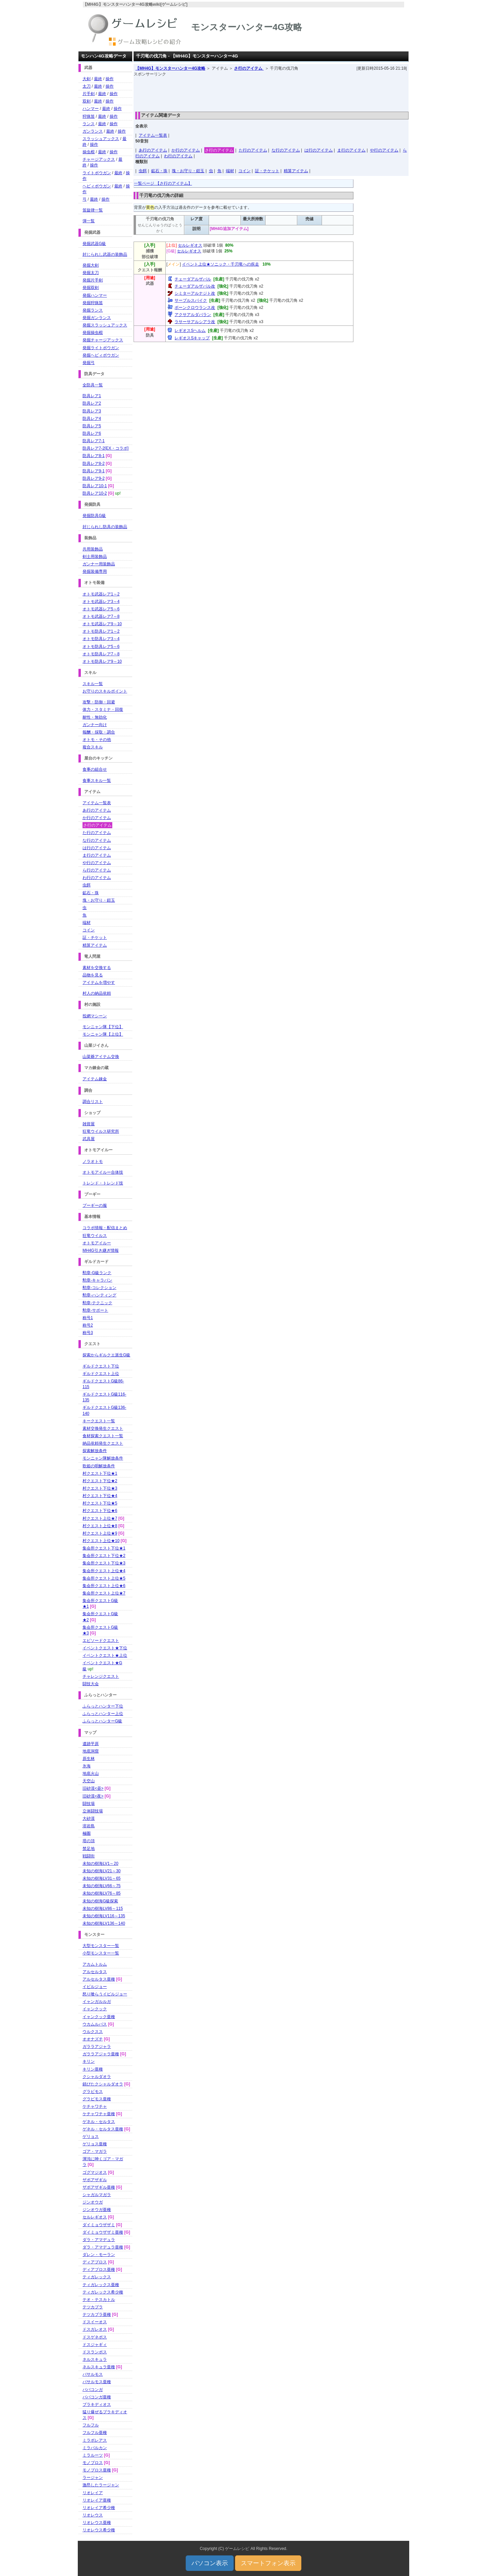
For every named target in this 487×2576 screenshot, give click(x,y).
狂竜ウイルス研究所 (101, 1131)
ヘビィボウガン (97, 186)
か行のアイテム (185, 150)
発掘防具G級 (94, 515)
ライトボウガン (97, 173)
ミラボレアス (95, 2440)
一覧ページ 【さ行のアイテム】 (163, 183)
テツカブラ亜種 (97, 2314)
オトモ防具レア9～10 (102, 661)
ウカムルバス (95, 2024)
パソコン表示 (209, 2563)
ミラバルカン (95, 2447)
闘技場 (89, 1803)
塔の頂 (89, 1840)
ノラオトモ (93, 1161)
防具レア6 (92, 433)
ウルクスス (93, 2031)
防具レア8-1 (94, 455)
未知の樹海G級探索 (100, 1901)
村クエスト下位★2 (100, 1480)
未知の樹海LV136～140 (104, 1923)
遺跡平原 (91, 1743)
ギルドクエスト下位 (101, 1366)
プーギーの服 (95, 1205)
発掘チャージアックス (103, 340)
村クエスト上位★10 (101, 1540)
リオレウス (93, 2515)
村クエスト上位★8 (100, 1525)
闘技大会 (91, 1683)
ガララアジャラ (97, 2046)
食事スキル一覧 (97, 780)
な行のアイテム (286, 150)
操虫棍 (89, 152)
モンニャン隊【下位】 (103, 1026)
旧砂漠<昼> (93, 1788)
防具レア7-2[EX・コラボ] (106, 448)
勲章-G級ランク (97, 1272)
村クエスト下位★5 (100, 1503)
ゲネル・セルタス (99, 2121)
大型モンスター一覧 (101, 1945)
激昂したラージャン (101, 2485)
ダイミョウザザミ (99, 2224)
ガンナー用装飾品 (99, 564)
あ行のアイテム (153, 150)
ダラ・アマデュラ (99, 2239)
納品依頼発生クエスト (103, 1443)
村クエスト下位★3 (100, 1488)
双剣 (87, 101)
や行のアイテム (384, 150)
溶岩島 (89, 1826)
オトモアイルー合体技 (103, 1172)
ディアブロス (95, 2262)
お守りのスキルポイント (105, 691)
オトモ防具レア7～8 (101, 654)
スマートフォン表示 (268, 2563)
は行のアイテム (318, 150)
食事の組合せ (95, 769)
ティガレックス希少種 (103, 2292)
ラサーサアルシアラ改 (195, 321)
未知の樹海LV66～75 (101, 1885)
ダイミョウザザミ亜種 (103, 2232)
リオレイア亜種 (97, 2500)
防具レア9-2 (94, 478)
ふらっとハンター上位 (103, 1713)
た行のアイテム (253, 150)
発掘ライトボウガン (101, 347)
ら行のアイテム (97, 870)
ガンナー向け (95, 724)
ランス (89, 123)
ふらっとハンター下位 (103, 1706)
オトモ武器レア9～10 (102, 624)
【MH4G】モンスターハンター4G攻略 (170, 68)
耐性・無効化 (95, 717)
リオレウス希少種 (99, 2530)
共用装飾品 (93, 549)
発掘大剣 (91, 265)
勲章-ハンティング (99, 1295)
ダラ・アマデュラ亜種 (103, 2247)
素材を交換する (97, 967)
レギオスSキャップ (192, 338)
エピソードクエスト (101, 1640)
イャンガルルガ (97, 2001)
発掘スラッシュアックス (105, 325)
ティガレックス (97, 2277)
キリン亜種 (93, 2069)
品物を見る (93, 975)
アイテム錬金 (95, 1079)
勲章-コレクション (99, 1287)
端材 (230, 170)
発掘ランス (93, 310)
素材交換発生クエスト (103, 1428)
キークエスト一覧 (99, 1421)
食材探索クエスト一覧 (103, 1435)
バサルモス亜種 (97, 2381)
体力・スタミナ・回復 (103, 709)
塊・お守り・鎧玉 (188, 170)
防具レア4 (92, 418)
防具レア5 (92, 426)
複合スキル (93, 747)
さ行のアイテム (248, 68)
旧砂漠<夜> (93, 1796)
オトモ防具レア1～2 (101, 631)
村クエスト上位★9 (100, 1533)
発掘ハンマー (95, 295)
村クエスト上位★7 (100, 1518)
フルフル (91, 2425)
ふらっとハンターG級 (102, 1721)
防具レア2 (92, 403)
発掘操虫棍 (93, 332)
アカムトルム (95, 1964)
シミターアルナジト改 (195, 293)
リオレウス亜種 (97, 2522)
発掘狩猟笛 (93, 302)
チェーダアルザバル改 (195, 286)
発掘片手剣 (93, 280)
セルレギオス (190, 245)
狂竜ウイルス (95, 1235)
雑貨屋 (89, 1124)
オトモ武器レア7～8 (101, 616)
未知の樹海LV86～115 (103, 1908)
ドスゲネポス (95, 2337)
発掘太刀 (91, 272)
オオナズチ (93, 2039)
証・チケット (267, 170)
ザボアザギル (95, 2179)
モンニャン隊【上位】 (103, 1034)
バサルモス (93, 2374)
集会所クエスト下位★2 (104, 1555)
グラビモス (93, 2091)
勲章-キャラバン (97, 1280)
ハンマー (91, 108)
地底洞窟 (91, 1751)
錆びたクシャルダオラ (103, 2084)
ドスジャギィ (95, 2344)
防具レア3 (92, 411)
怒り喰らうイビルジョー (105, 1994)
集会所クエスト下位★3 (104, 1563)
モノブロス (93, 2462)
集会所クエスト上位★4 (104, 1570)
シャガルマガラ (97, 2194)
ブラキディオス (97, 2404)
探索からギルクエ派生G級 (106, 1355)
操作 (110, 78)
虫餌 (143, 170)
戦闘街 (89, 1856)
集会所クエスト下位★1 (104, 1548)
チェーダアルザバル (193, 279)
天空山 (89, 1781)
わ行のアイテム (178, 156)
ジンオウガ (93, 2202)
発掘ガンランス (97, 317)
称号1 (88, 1317)
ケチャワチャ (95, 2106)
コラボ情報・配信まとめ (105, 1227)
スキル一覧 (93, 683)
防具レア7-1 (94, 440)
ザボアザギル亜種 (99, 2187)
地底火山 (91, 1773)
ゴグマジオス (95, 2172)
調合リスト (93, 1101)
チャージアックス (99, 159)
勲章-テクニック (97, 1303)
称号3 (88, 1332)
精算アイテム (296, 170)
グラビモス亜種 (97, 2099)
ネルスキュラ (95, 2359)
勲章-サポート (95, 1310)
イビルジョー (95, 1986)
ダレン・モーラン (99, 2254)
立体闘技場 (93, 1811)
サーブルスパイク (191, 300)
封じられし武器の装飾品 (105, 254)
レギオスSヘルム (190, 330)
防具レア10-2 (95, 493)
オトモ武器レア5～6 (101, 609)
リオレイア (93, 2492)
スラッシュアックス (101, 138)
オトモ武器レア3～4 (101, 601)
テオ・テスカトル (99, 2299)
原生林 (89, 1758)
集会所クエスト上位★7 (104, 1593)
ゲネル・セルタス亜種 (103, 2129)
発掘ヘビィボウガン (101, 355)
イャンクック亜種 (99, 2016)
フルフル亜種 (95, 2432)
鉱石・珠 (159, 170)
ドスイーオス (95, 2322)
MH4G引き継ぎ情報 (101, 1250)
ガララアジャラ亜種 (101, 2054)
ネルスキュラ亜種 (99, 2367)
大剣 (87, 78)
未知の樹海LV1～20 (100, 1863)
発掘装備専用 (95, 571)
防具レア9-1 (94, 471)
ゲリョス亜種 (95, 2144)
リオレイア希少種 (99, 2507)
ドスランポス (95, 2352)
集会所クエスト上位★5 (104, 1578)
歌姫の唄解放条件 (99, 1466)
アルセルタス (95, 1971)
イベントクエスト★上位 (105, 1655)
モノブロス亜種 (97, 2470)
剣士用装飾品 (95, 556)
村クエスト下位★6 (100, 1510)
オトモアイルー (97, 1243)
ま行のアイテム (351, 150)
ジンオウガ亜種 (97, 2209)
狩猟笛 (89, 116)
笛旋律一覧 (93, 210)
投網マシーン (95, 1016)
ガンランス (93, 131)
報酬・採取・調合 (99, 732)
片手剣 (89, 93)
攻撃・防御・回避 (99, 702)
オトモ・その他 (97, 739)
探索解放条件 (95, 1450)
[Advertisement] (271, 92)
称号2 (88, 1325)
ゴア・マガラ (95, 2151)
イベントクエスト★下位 (105, 1648)
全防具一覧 (93, 385)
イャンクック (95, 2009)
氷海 (87, 1766)
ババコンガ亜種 (97, 2397)
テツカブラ (93, 2307)
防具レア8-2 (94, 463)
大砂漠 (89, 1818)
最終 (98, 78)
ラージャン (93, 2477)
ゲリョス (91, 2136)
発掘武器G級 (94, 243)
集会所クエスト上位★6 (104, 1585)
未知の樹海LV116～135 (104, 1916)
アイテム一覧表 (153, 135)
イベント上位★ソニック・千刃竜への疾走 (220, 264)
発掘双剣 (91, 287)
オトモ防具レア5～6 (101, 646)
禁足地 (89, 1848)
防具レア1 (92, 395)
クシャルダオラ (97, 2076)
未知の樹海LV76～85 (101, 1893)
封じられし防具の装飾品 (105, 526)
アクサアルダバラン (193, 314)
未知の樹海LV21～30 (101, 1871)
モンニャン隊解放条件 (103, 1458)
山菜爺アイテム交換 (101, 1056)
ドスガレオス (95, 2329)
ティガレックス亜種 (101, 2284)
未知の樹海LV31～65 (101, 1878)
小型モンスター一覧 (101, 1953)
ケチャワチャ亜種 (99, 2113)
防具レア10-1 (95, 485)
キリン (89, 2061)
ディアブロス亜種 (99, 2269)
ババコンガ (93, 2389)
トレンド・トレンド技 (103, 1183)
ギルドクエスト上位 (101, 1373)
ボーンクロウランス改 (195, 307)
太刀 (87, 86)
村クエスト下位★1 (100, 1473)
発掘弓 (89, 362)
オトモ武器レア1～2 (101, 594)
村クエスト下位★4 (100, 1495)
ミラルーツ (93, 2455)
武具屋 (89, 1138)
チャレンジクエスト (101, 1676)
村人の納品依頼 (97, 993)
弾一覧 (89, 221)
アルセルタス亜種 (99, 1979)
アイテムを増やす (99, 982)
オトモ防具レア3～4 (101, 638)
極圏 (87, 1833)
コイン (244, 170)
